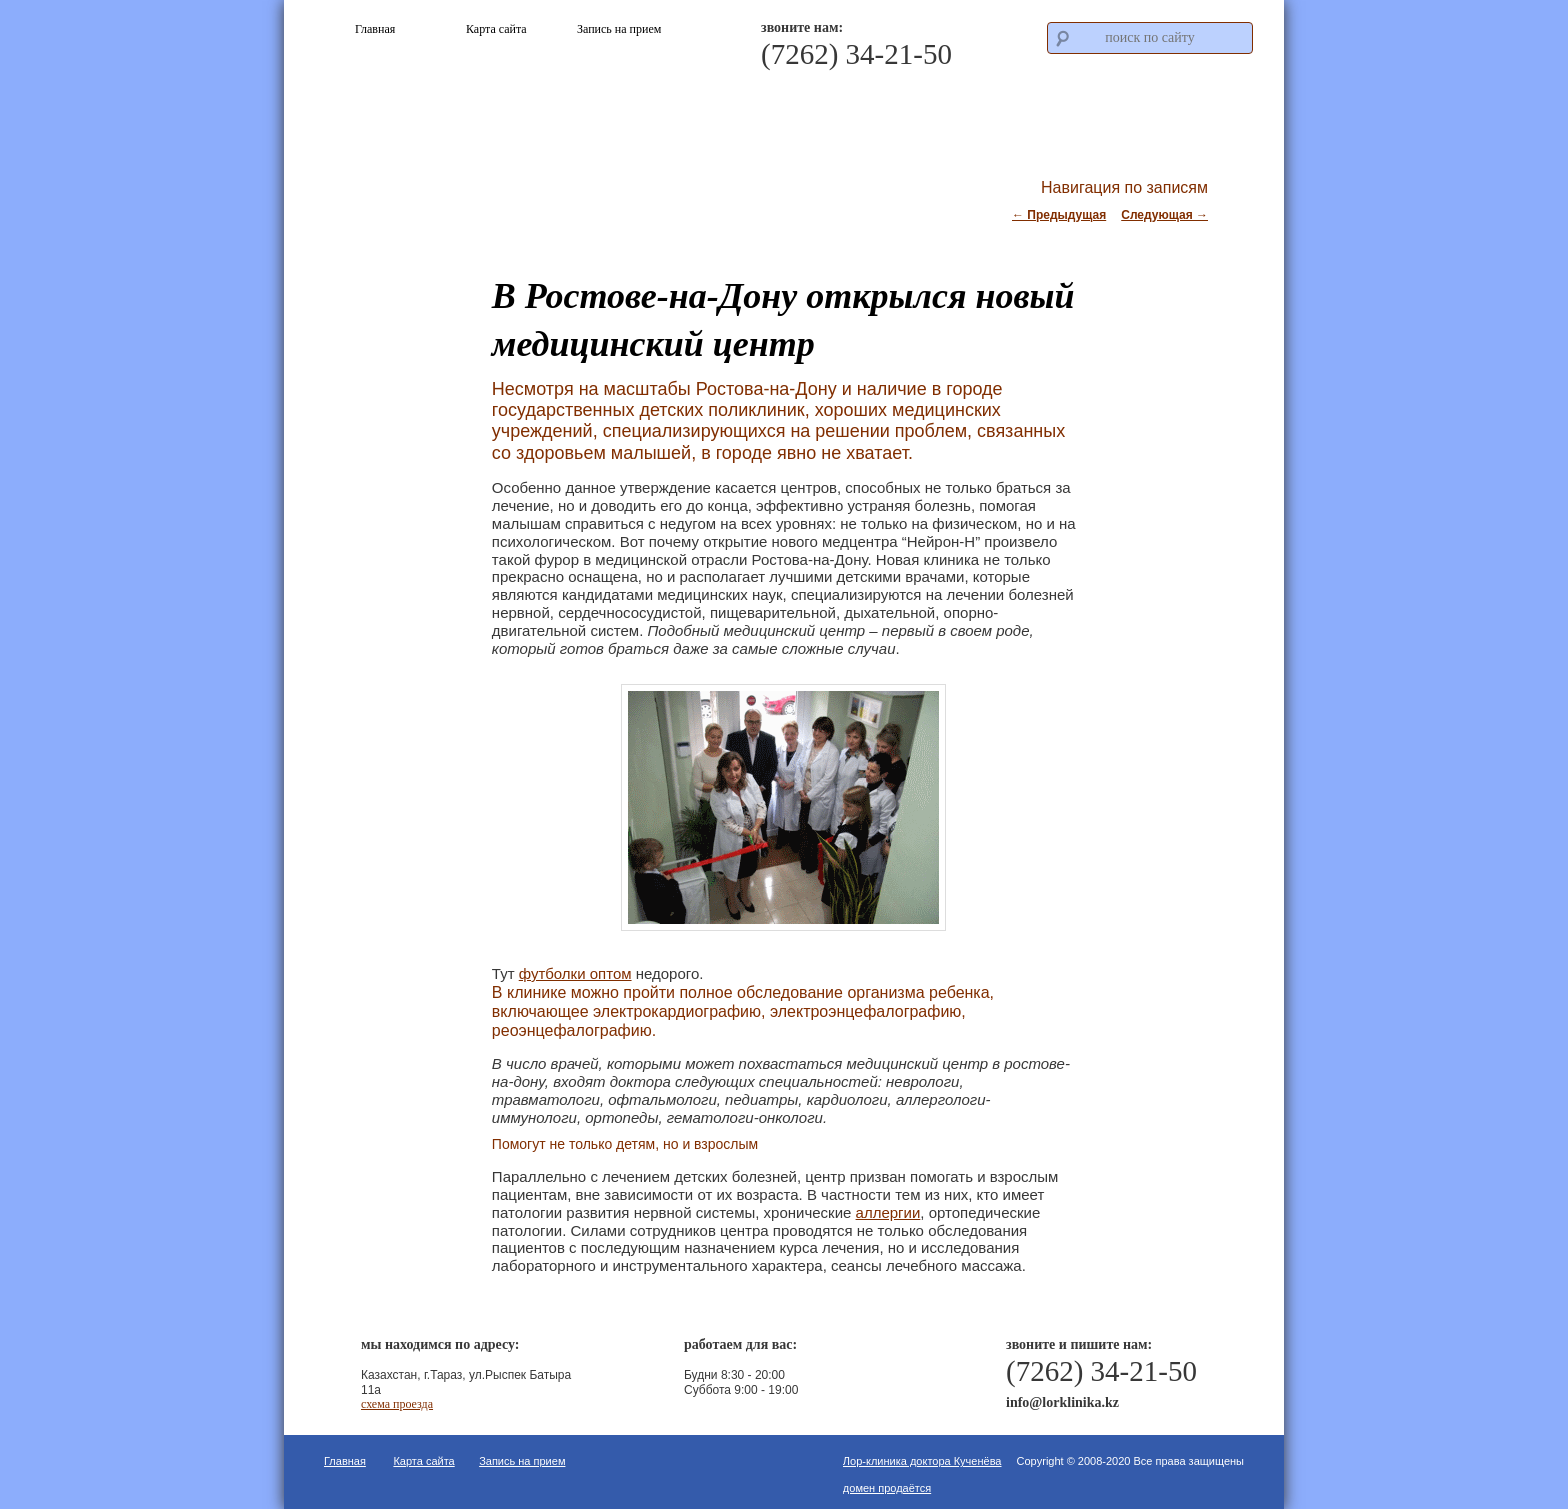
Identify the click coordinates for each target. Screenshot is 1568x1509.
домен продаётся (887, 1488)
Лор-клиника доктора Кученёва (922, 1461)
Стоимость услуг (1047, 108)
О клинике (765, 108)
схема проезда (397, 1404)
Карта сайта (423, 1461)
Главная (345, 1461)
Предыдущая (1059, 215)
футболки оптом (575, 973)
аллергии (888, 1212)
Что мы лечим (905, 108)
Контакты (1188, 108)
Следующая (1164, 215)
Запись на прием (522, 1461)
